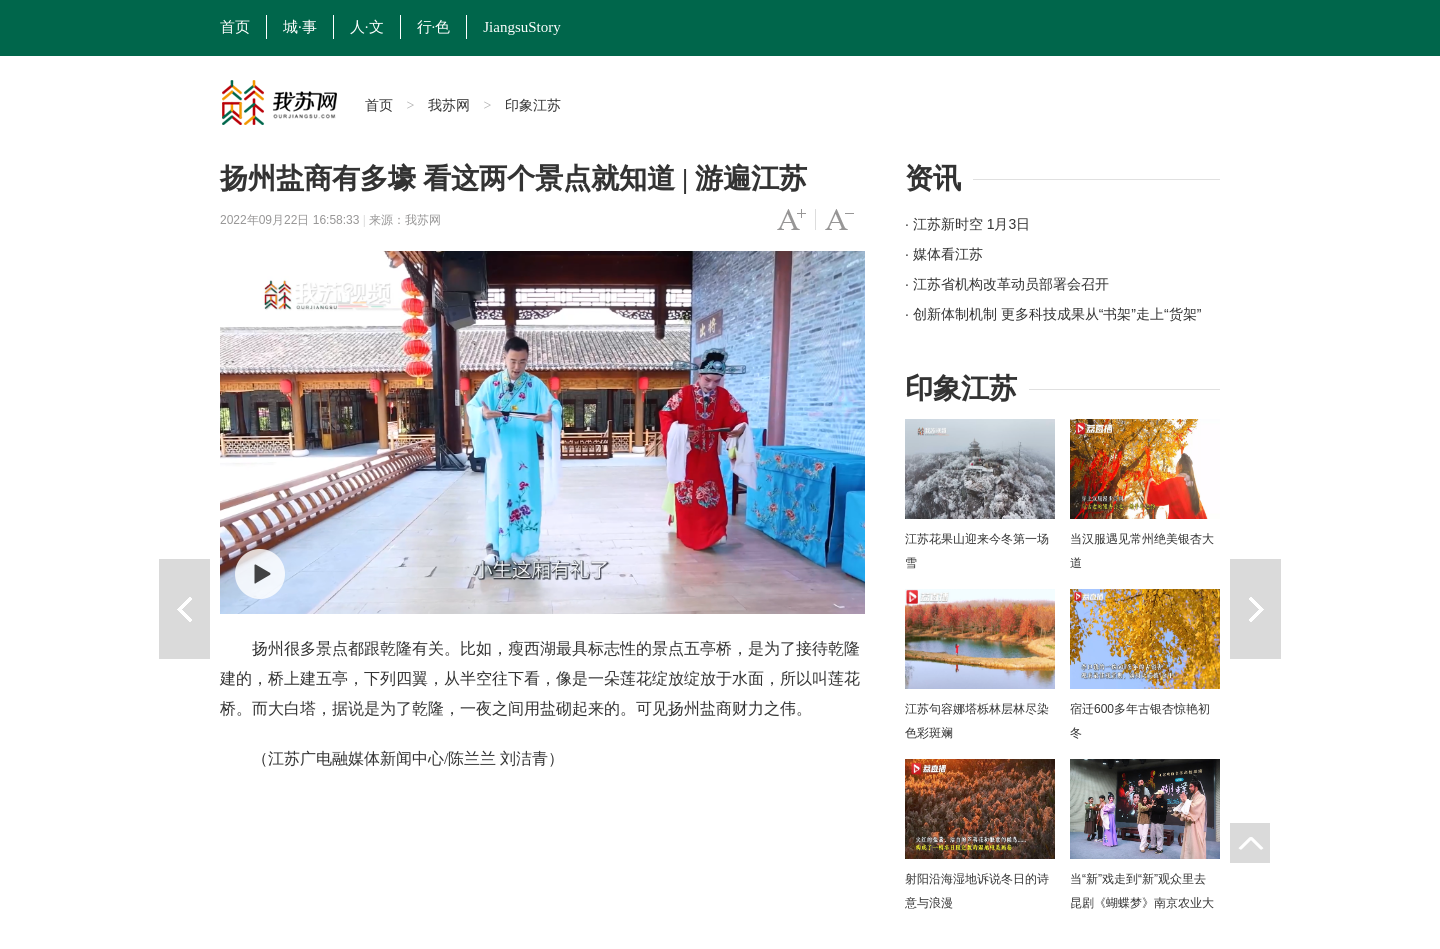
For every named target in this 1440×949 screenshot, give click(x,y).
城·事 (300, 27)
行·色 (434, 27)
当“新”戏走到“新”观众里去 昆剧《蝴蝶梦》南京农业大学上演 (1142, 903)
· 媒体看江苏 (944, 254)
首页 (235, 27)
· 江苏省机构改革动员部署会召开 (1007, 284)
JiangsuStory (522, 27)
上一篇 (184, 609)
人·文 (367, 27)
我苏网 (449, 105)
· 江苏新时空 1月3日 (967, 224)
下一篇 (1255, 609)
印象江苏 (533, 105)
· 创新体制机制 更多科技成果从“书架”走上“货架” (1053, 314)
